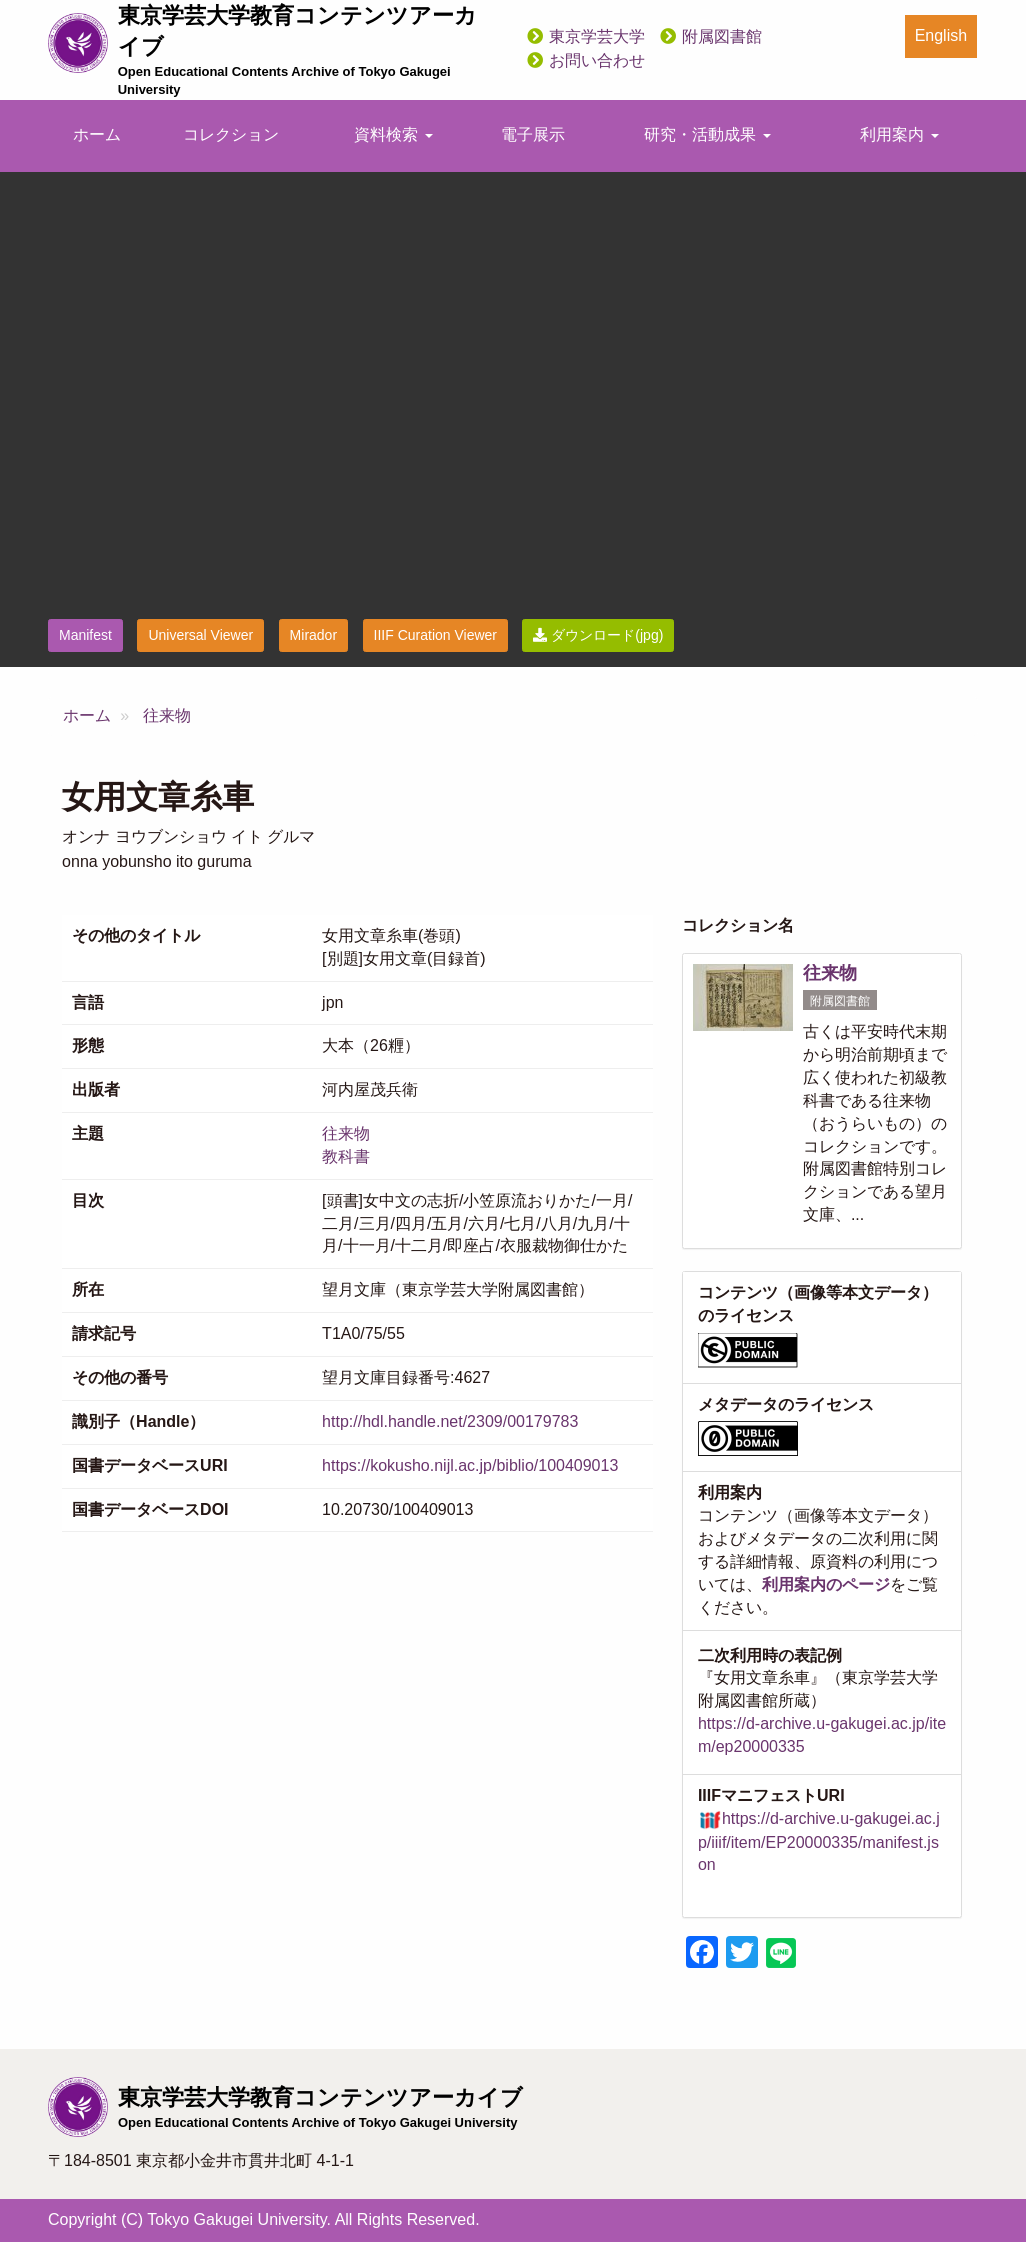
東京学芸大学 (597, 36)
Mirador (313, 635)
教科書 (346, 1156)
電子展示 (533, 134)
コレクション (231, 134)
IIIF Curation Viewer (435, 635)
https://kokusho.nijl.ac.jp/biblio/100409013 (470, 1465)
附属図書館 (722, 36)
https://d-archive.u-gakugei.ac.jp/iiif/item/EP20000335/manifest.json (819, 1842)
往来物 (167, 715)
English (941, 35)
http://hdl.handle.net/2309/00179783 (450, 1421)
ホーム (97, 134)
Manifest (85, 635)
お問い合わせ (597, 60)
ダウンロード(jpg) (598, 635)
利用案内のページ (826, 1584)
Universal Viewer (200, 635)
